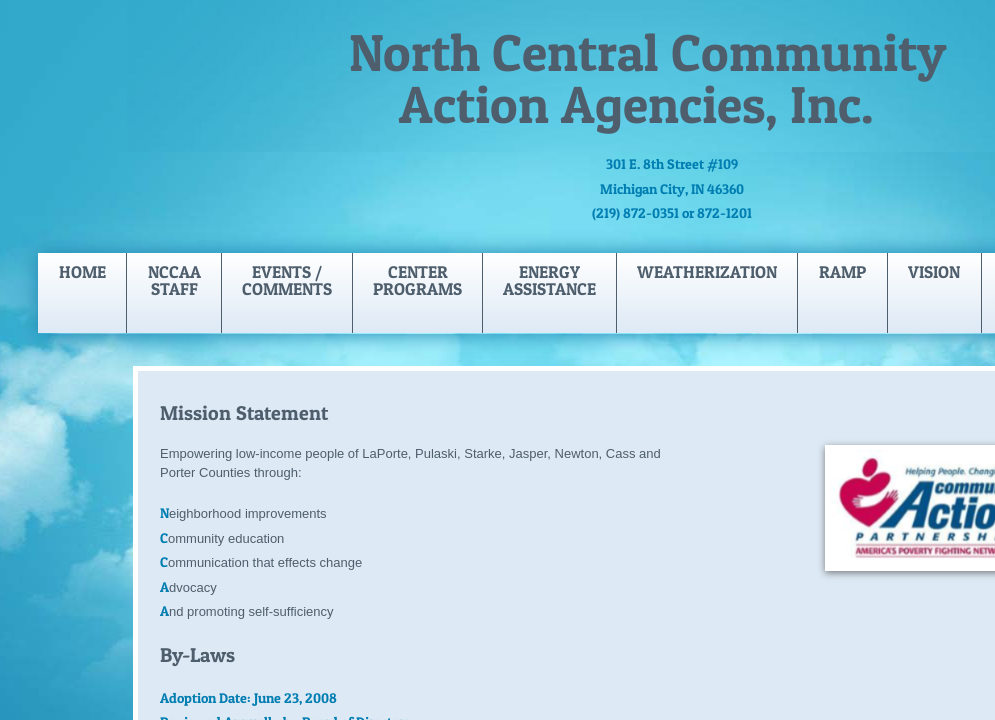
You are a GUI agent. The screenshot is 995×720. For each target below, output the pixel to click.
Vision (934, 271)
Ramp (842, 271)
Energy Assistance (549, 280)
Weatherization (707, 271)
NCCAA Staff (174, 280)
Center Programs (417, 280)
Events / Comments (287, 280)
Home (82, 271)
